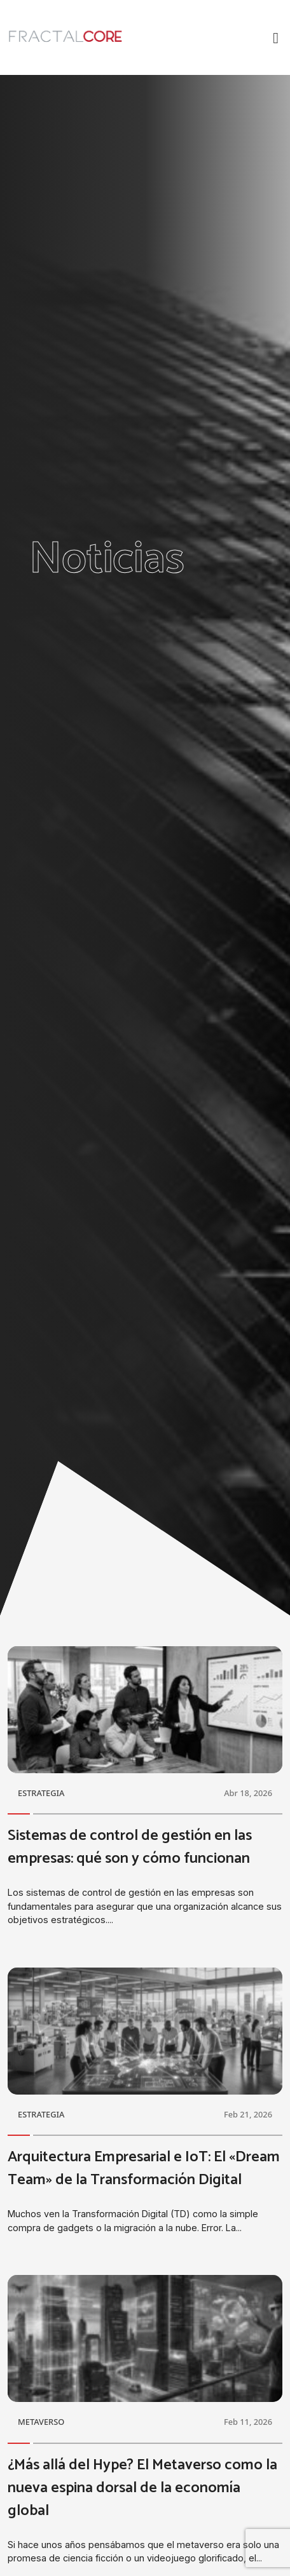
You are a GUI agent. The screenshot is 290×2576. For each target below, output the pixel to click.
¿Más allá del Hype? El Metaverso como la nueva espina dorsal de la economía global (142, 2488)
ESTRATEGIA (41, 1793)
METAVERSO (41, 2421)
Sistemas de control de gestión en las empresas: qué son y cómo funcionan (130, 1847)
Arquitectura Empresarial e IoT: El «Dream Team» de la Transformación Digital (144, 2168)
